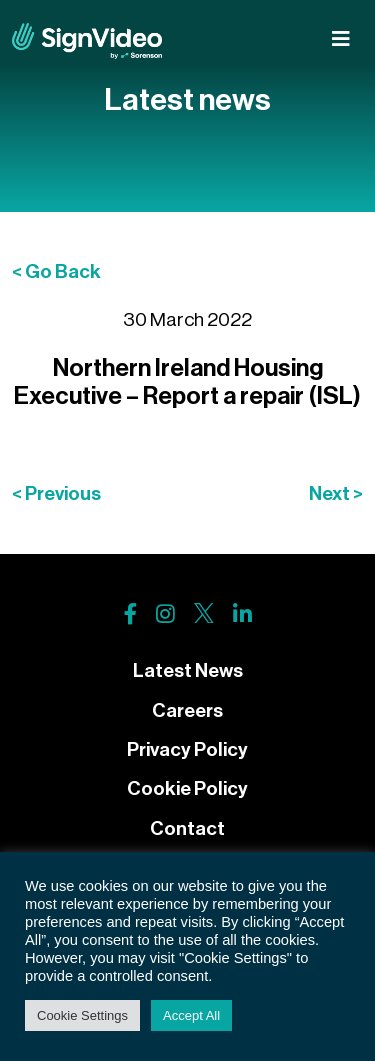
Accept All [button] (191, 1015)
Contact (187, 828)
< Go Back (56, 271)
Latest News (188, 670)
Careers (187, 710)
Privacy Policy (187, 749)
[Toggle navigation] (341, 39)
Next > (336, 493)
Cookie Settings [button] (82, 1015)
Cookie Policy (187, 788)
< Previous (56, 493)
